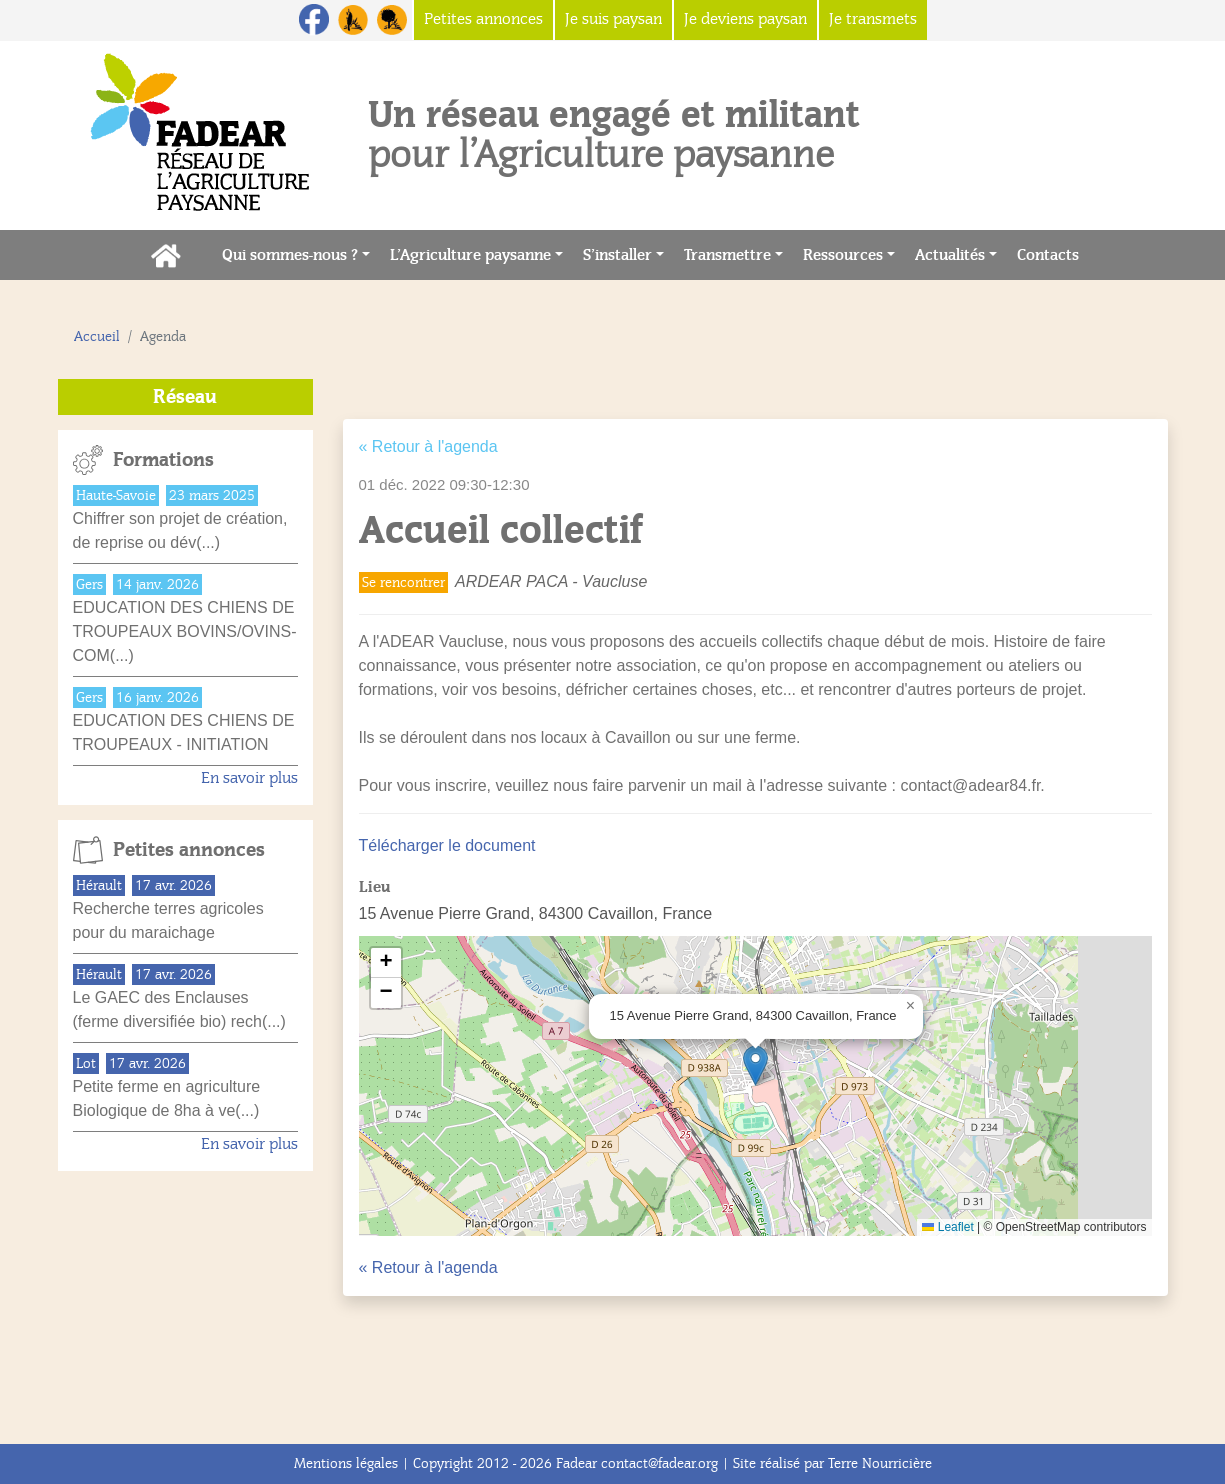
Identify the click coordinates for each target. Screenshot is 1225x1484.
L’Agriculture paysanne (470, 255)
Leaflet (947, 1227)
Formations (163, 460)
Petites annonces (189, 850)
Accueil (97, 336)
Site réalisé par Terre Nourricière (832, 1463)
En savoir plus (249, 778)
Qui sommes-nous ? (290, 255)
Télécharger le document (447, 845)
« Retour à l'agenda (428, 446)
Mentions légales (346, 1463)
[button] (755, 1065)
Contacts (1053, 253)
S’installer (617, 255)
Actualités (950, 255)
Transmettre (727, 255)
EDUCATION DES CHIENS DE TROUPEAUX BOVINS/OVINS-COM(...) (185, 631)
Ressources (843, 255)
